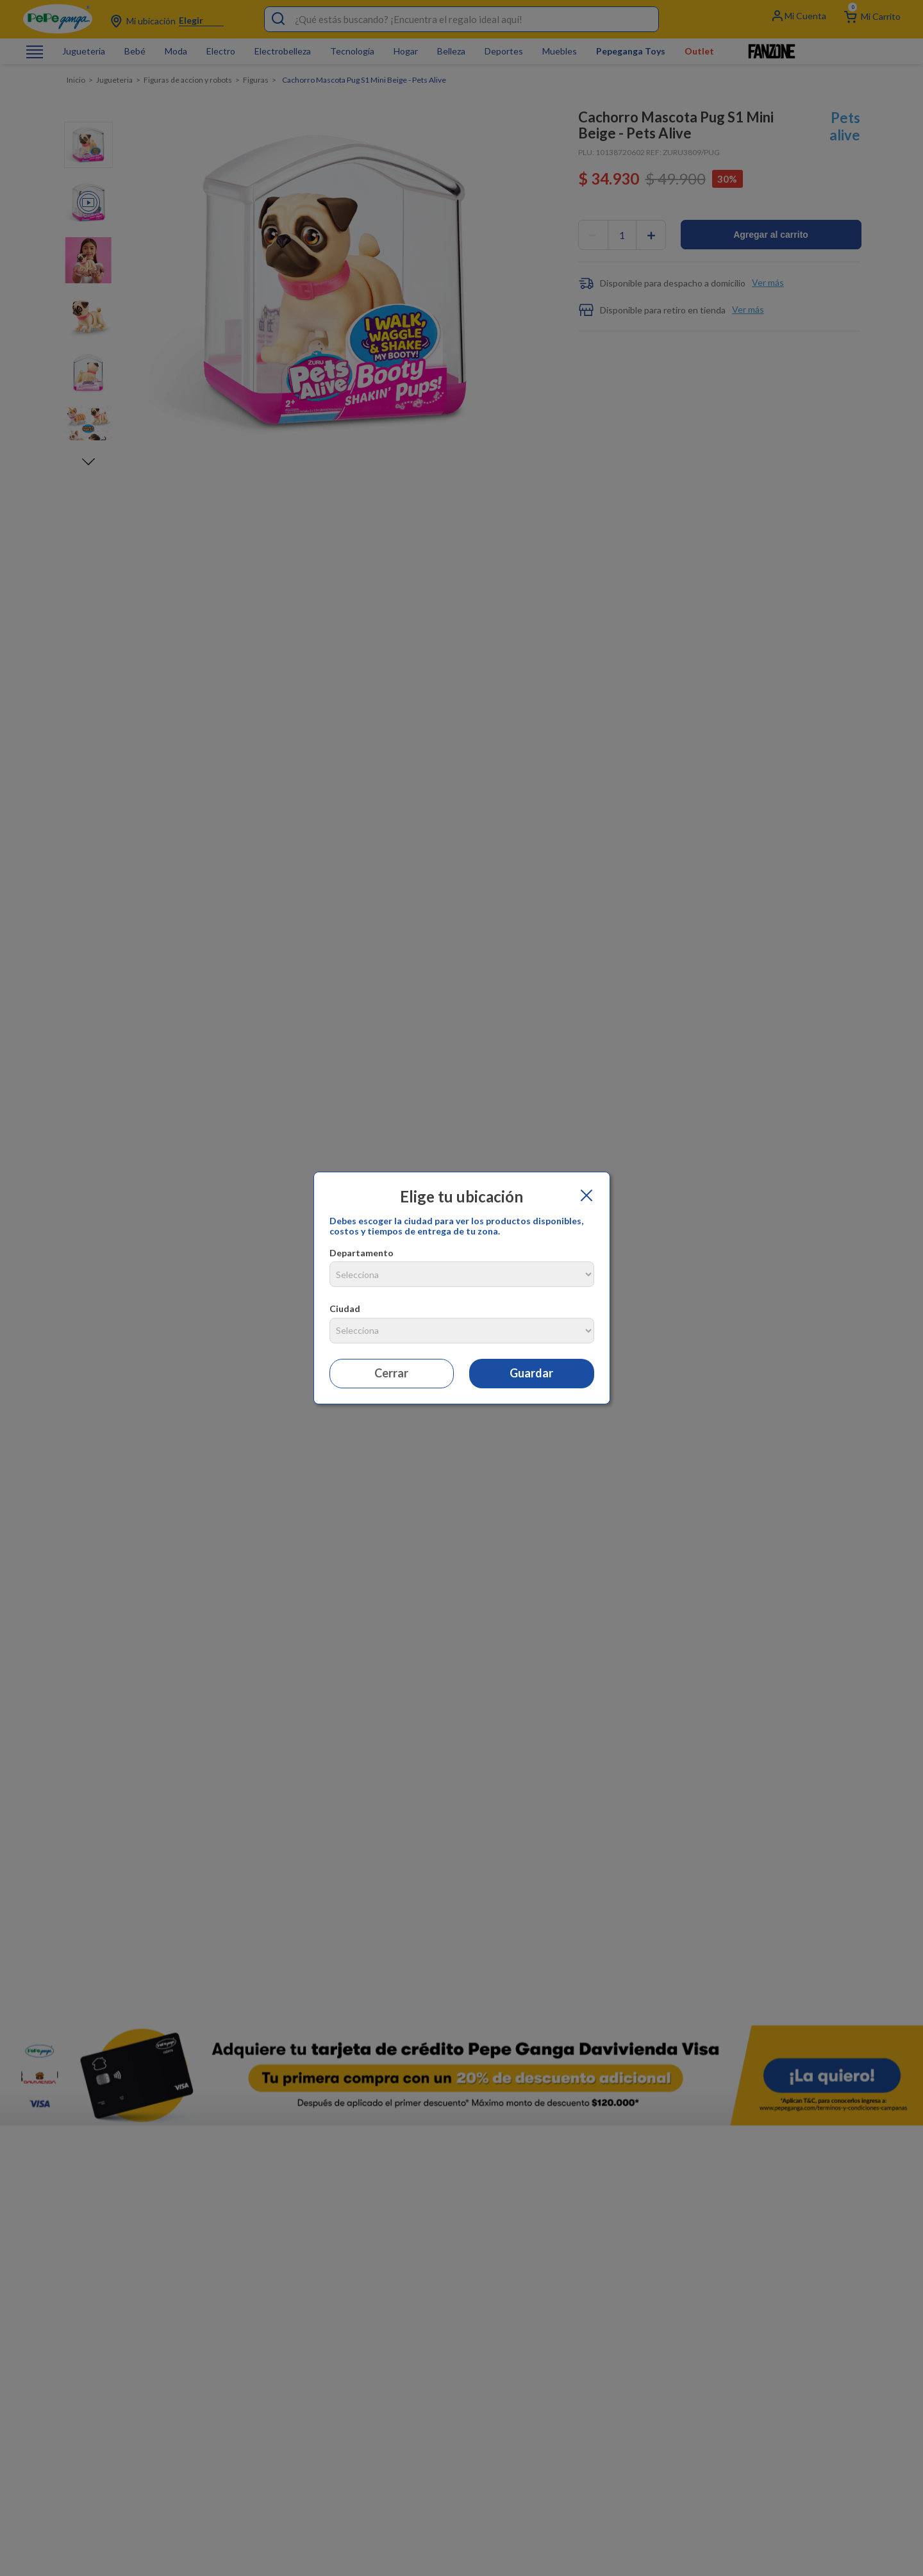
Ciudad (344, 1308)
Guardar (531, 1373)
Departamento (361, 1252)
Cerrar (391, 1373)
